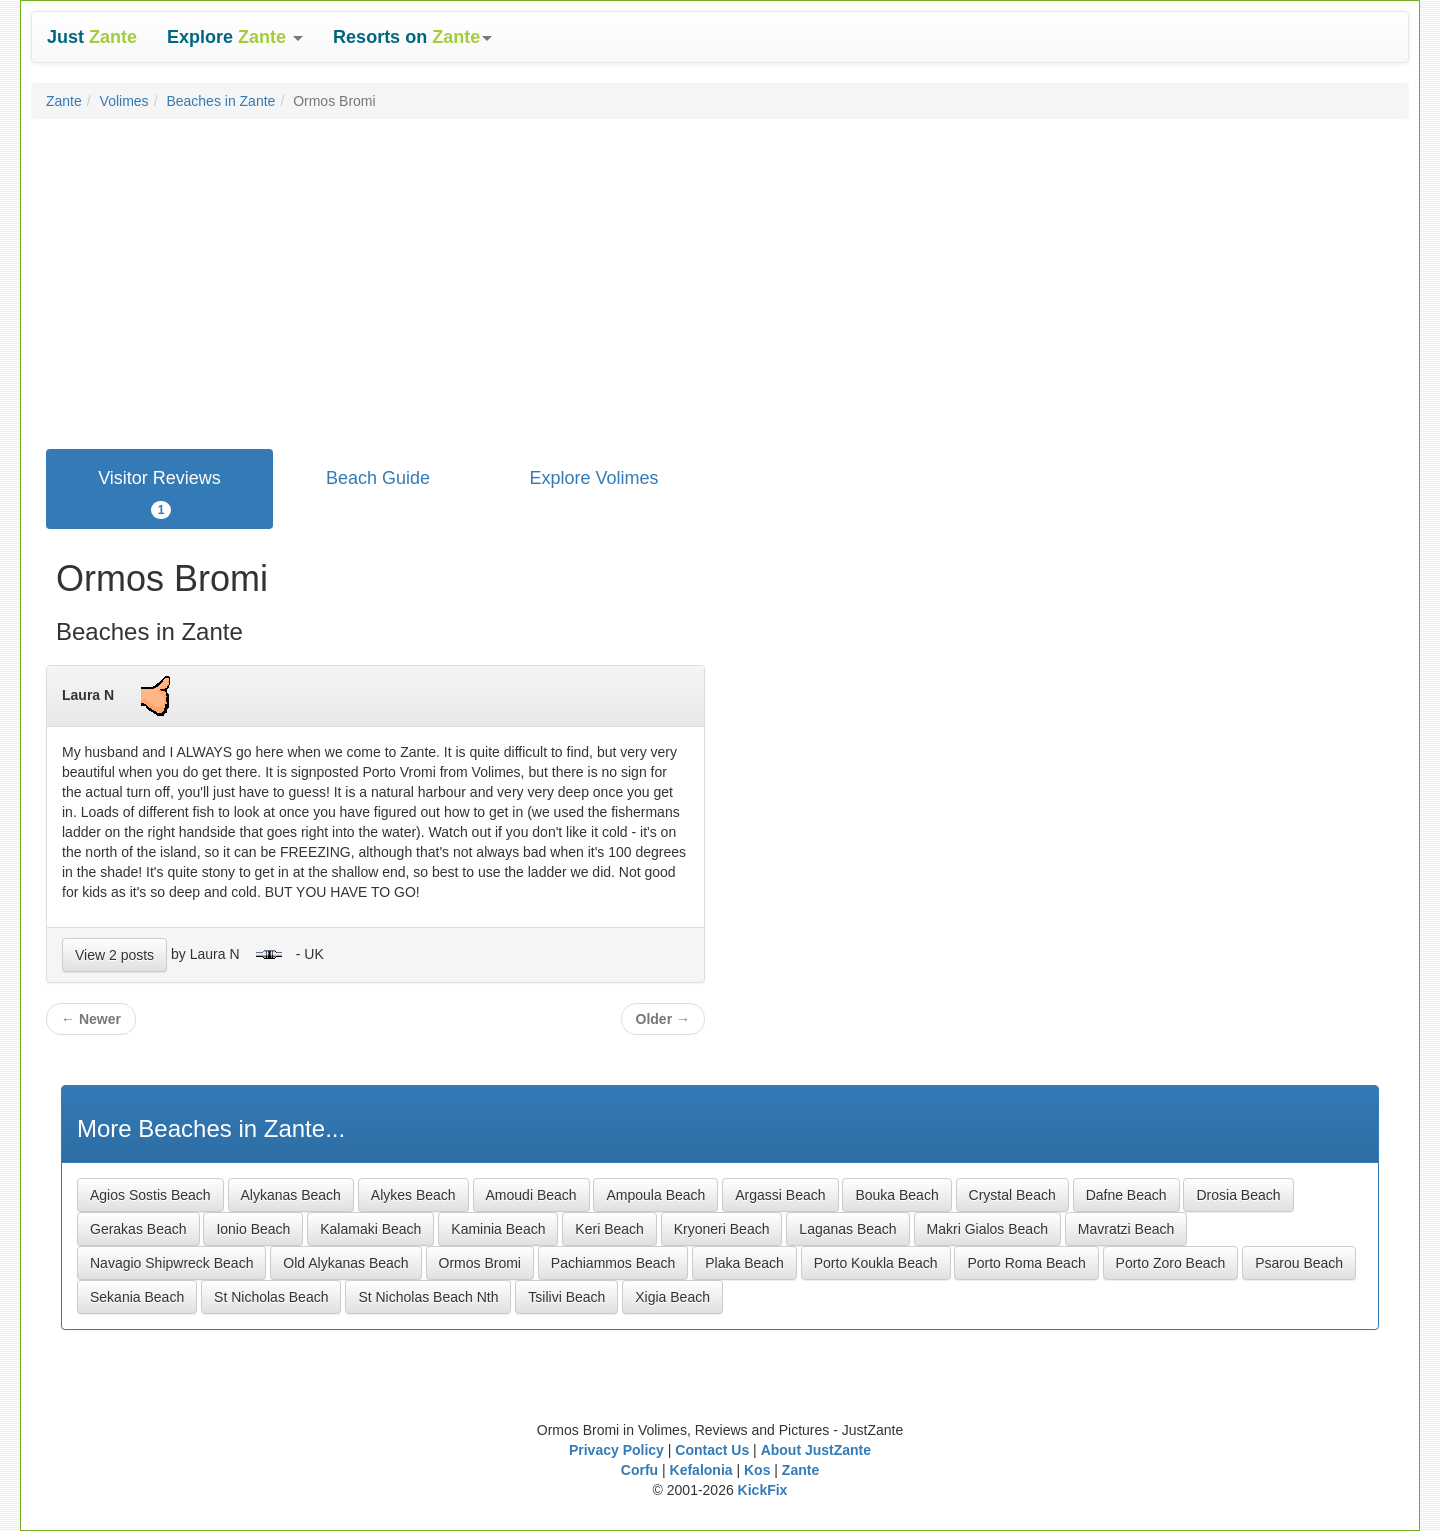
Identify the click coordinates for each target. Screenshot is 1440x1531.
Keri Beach (609, 1229)
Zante (64, 101)
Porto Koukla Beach (876, 1263)
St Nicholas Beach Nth (428, 1297)
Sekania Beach (137, 1297)
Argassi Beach (780, 1195)
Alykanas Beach (291, 1195)
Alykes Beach (413, 1195)
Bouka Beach (896, 1195)
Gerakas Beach (138, 1229)
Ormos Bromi (480, 1263)
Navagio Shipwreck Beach (171, 1263)
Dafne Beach (1126, 1195)
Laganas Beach (847, 1229)
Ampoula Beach (655, 1195)
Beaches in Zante (220, 101)
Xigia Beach (672, 1297)
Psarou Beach (1299, 1263)
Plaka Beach (744, 1263)
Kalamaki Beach (370, 1229)
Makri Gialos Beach (987, 1229)
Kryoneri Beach (722, 1229)
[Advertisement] (720, 279)
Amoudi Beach (531, 1195)
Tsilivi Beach (566, 1297)
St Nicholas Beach (271, 1297)
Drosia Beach (1238, 1195)
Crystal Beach (1012, 1195)
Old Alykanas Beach (345, 1263)
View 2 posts (114, 955)
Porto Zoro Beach (1171, 1263)
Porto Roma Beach (1026, 1263)
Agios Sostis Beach (150, 1195)
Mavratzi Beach (1126, 1229)
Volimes (124, 101)
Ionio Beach (253, 1229)
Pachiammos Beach (613, 1263)
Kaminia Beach (498, 1229)
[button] (235, 37)
